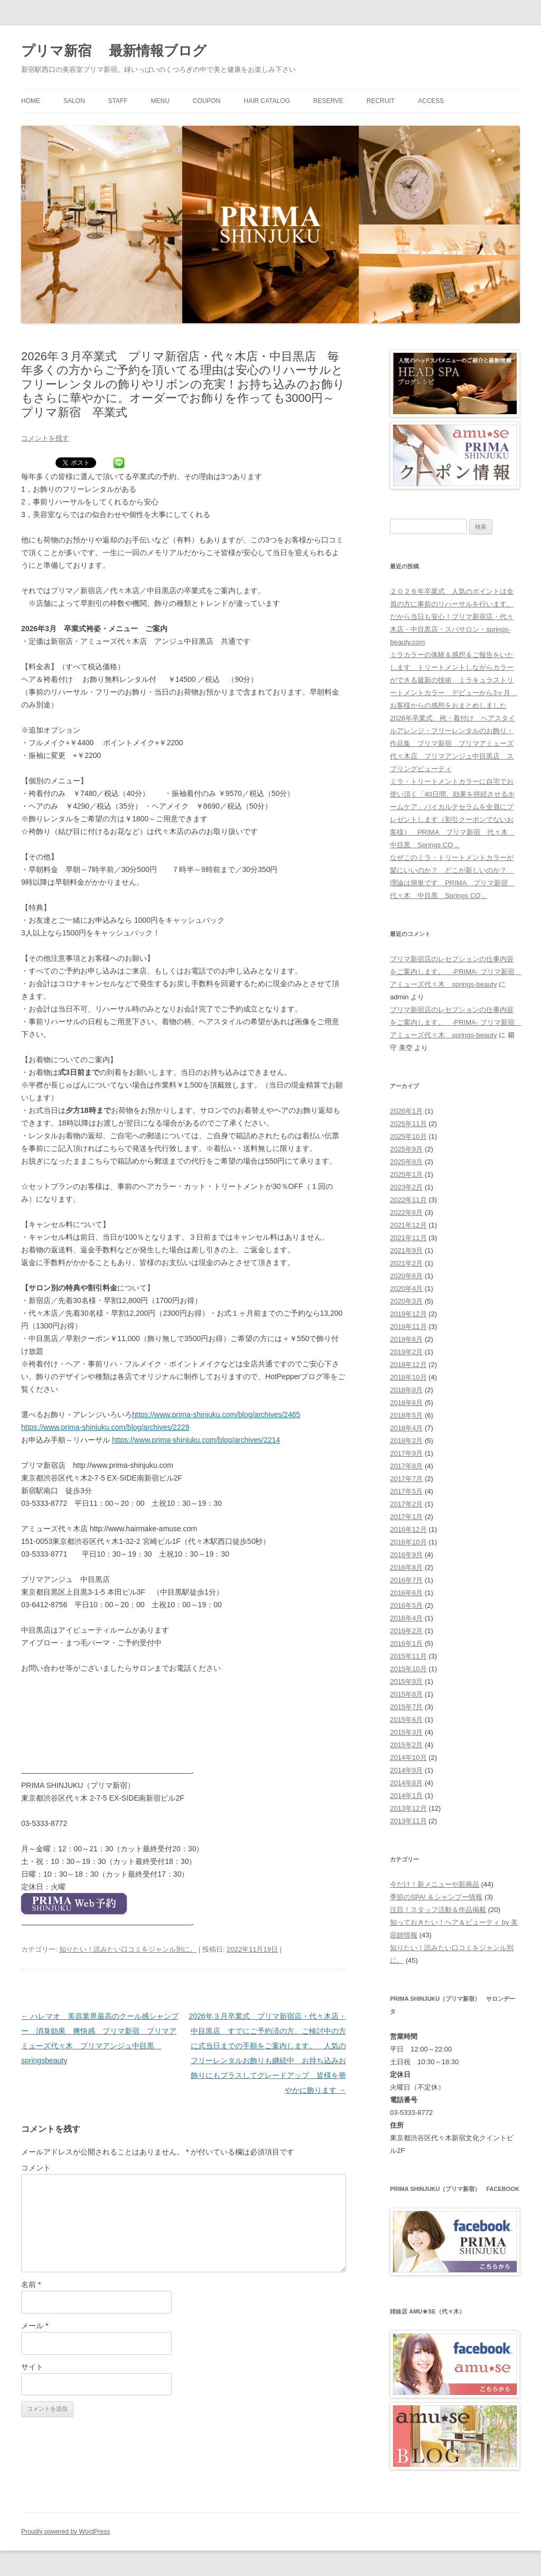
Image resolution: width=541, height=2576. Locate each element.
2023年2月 (406, 1187)
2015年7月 (406, 1707)
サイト (32, 2367)
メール (34, 2325)
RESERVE (328, 101)
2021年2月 (406, 1263)
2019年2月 (406, 1352)
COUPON (207, 101)
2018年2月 (406, 1441)
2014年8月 (406, 1783)
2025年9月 (406, 1149)
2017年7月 (406, 1479)
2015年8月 (406, 1694)
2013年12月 (408, 1808)
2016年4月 (406, 1618)
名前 (31, 2284)
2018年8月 (406, 1390)
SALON (74, 101)
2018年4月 (406, 1428)
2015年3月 (406, 1732)
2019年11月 (408, 1327)
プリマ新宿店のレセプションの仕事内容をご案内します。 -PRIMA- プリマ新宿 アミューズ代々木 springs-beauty (455, 971)
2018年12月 (408, 1365)
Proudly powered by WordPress (65, 2531)
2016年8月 (406, 1567)
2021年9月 (406, 1250)
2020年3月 (406, 1301)
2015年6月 (406, 1719)
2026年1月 (406, 1111)
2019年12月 (408, 1314)
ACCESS (431, 101)
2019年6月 (406, 1339)
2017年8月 (406, 1466)
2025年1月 (406, 1174)
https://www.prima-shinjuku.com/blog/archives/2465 (216, 1414)
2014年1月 (406, 1796)
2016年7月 (406, 1580)
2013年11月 (408, 1821)
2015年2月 (406, 1745)
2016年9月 (406, 1555)
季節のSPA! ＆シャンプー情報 (436, 1897)
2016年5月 (406, 1605)
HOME (30, 101)
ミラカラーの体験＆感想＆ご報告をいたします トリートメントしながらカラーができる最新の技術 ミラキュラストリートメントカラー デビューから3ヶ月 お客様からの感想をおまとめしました (453, 680)
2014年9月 (406, 1770)
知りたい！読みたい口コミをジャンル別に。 (128, 1949)
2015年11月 (408, 1656)
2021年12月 (408, 1225)
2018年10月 (408, 1377)
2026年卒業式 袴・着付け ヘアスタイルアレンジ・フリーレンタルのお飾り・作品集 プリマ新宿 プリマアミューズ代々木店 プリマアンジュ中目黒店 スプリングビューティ (452, 743)
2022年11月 (408, 1200)
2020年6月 (406, 1276)
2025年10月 (408, 1136)
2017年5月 (406, 1491)
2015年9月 (406, 1681)
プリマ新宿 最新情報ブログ (114, 51)
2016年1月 (406, 1643)
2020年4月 (406, 1288)
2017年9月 (406, 1453)
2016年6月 (406, 1593)
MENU (160, 101)
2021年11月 (408, 1238)
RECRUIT (381, 101)
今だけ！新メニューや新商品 (434, 1884)
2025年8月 (406, 1162)
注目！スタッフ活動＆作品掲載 (438, 1910)
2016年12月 (408, 1529)
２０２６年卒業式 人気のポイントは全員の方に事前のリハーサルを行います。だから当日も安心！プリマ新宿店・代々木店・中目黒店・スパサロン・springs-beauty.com (452, 616)
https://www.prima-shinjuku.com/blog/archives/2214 (196, 1440)
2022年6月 (406, 1212)
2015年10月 (408, 1669)
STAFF (117, 101)
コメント (36, 2167)
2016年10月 (408, 1542)
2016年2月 (406, 1631)
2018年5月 (406, 1415)
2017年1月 (406, 1517)
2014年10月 (408, 1758)
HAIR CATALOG (267, 101)
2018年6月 (406, 1403)
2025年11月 (408, 1124)
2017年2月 (406, 1504)
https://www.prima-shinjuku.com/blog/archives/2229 (105, 1427)
